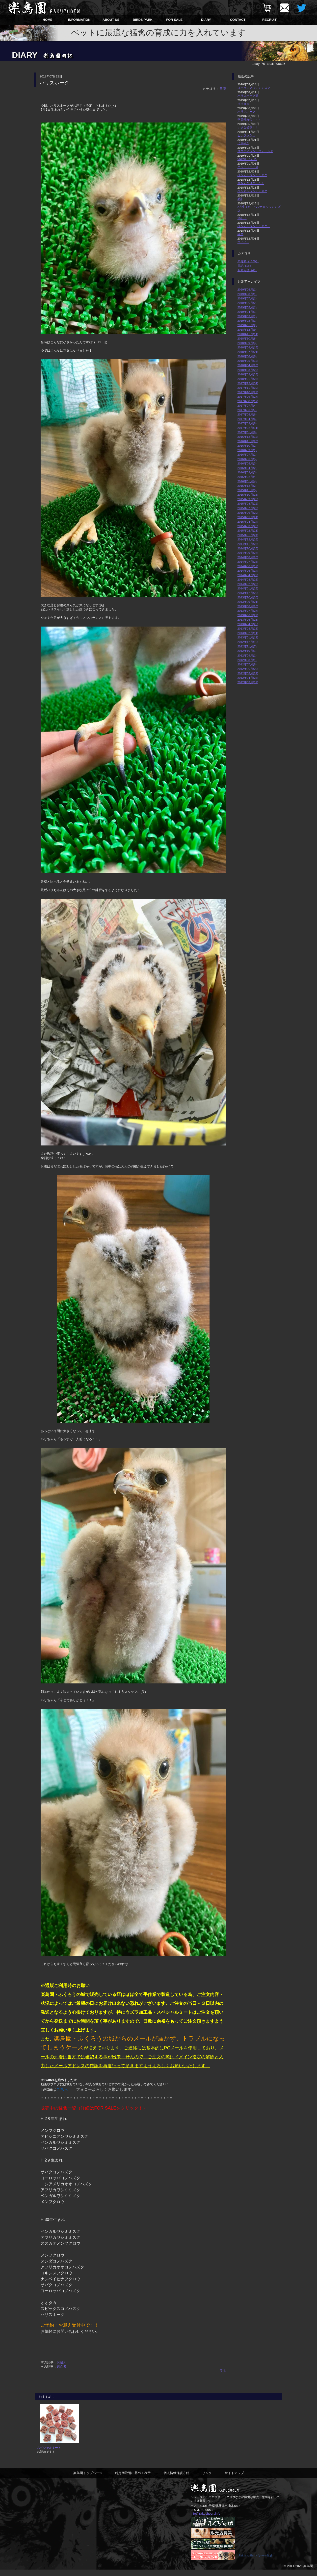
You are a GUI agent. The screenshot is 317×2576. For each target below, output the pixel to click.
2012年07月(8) (247, 664)
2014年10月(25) (248, 548)
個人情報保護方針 (176, 2479)
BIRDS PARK (143, 20)
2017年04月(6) (247, 418)
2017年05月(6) (247, 414)
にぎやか (243, 143)
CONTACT (238, 20)
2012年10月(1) (247, 650)
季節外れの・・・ (249, 119)
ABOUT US (111, 20)
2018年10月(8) (247, 338)
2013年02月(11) (248, 632)
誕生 (240, 234)
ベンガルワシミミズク (252, 175)
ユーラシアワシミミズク (254, 87)
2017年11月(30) (248, 387)
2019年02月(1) (247, 320)
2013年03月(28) (248, 628)
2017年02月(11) (248, 427)
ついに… (243, 241)
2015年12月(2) (247, 485)
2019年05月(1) (247, 307)
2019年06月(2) (247, 302)
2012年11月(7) (247, 646)
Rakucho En (246, 2561)
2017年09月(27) (248, 396)
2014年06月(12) (248, 566)
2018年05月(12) (248, 360)
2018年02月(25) (248, 374)
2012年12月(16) (248, 641)
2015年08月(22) (248, 503)
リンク (207, 2479)
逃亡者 (61, 2366)
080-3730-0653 (201, 2515)
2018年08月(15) (248, 347)
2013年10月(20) (248, 597)
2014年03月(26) (248, 579)
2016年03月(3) (247, 472)
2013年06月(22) (248, 615)
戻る (222, 2371)
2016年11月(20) (248, 441)
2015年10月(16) (248, 494)
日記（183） (246, 265)
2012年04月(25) (248, 677)
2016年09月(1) (247, 450)
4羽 (240, 198)
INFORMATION (79, 20)
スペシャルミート (49, 2453)
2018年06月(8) (247, 356)
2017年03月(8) (247, 423)
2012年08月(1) (247, 659)
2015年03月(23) (248, 526)
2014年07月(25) (248, 561)
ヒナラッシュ (246, 135)
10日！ (242, 218)
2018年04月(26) (248, 365)
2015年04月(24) (248, 521)
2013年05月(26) (248, 619)
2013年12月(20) (248, 592)
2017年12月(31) (248, 383)
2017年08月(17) (248, 401)
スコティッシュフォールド (255, 151)
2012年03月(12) (248, 682)
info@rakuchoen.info (205, 2519)
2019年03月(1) (247, 316)
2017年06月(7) (247, 410)
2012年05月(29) (248, 673)
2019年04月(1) (247, 311)
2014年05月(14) (248, 570)
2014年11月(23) (248, 543)
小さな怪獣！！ (248, 127)
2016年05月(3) (247, 463)
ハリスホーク (246, 111)
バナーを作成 (264, 2561)
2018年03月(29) (248, 369)
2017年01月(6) (247, 432)
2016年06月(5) (247, 459)
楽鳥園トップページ (87, 2479)
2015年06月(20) (248, 512)
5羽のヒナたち (247, 159)
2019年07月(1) (247, 298)
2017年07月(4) (247, 405)
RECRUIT (269, 20)
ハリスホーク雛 (248, 95)
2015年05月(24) (248, 517)
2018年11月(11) (248, 334)
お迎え (61, 2362)
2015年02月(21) (248, 530)
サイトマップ (234, 2479)
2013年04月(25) (248, 624)
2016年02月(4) (247, 476)
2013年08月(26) (248, 606)
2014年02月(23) (248, 583)
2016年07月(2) (247, 454)
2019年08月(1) (247, 293)
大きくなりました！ (251, 183)
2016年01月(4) (247, 481)
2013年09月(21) (248, 601)
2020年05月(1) (247, 289)
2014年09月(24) (248, 552)
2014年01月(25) (248, 588)
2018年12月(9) (247, 329)
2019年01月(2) (247, 325)
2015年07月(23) (248, 508)
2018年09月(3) (247, 342)
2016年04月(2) (247, 467)
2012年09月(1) (247, 655)
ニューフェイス (248, 167)
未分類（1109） (248, 261)
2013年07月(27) (248, 610)
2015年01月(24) (248, 534)
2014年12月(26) (248, 539)
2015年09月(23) (248, 499)
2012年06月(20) (248, 668)
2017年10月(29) (248, 392)
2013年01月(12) (248, 637)
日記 (222, 89)
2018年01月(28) (248, 378)
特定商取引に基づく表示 (133, 2479)
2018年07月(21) (248, 351)
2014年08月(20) (248, 557)
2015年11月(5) (247, 490)
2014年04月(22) (248, 575)
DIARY (206, 20)
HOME (48, 20)
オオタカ (243, 103)
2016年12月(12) (248, 436)
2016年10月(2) (247, 445)
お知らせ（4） (247, 270)
